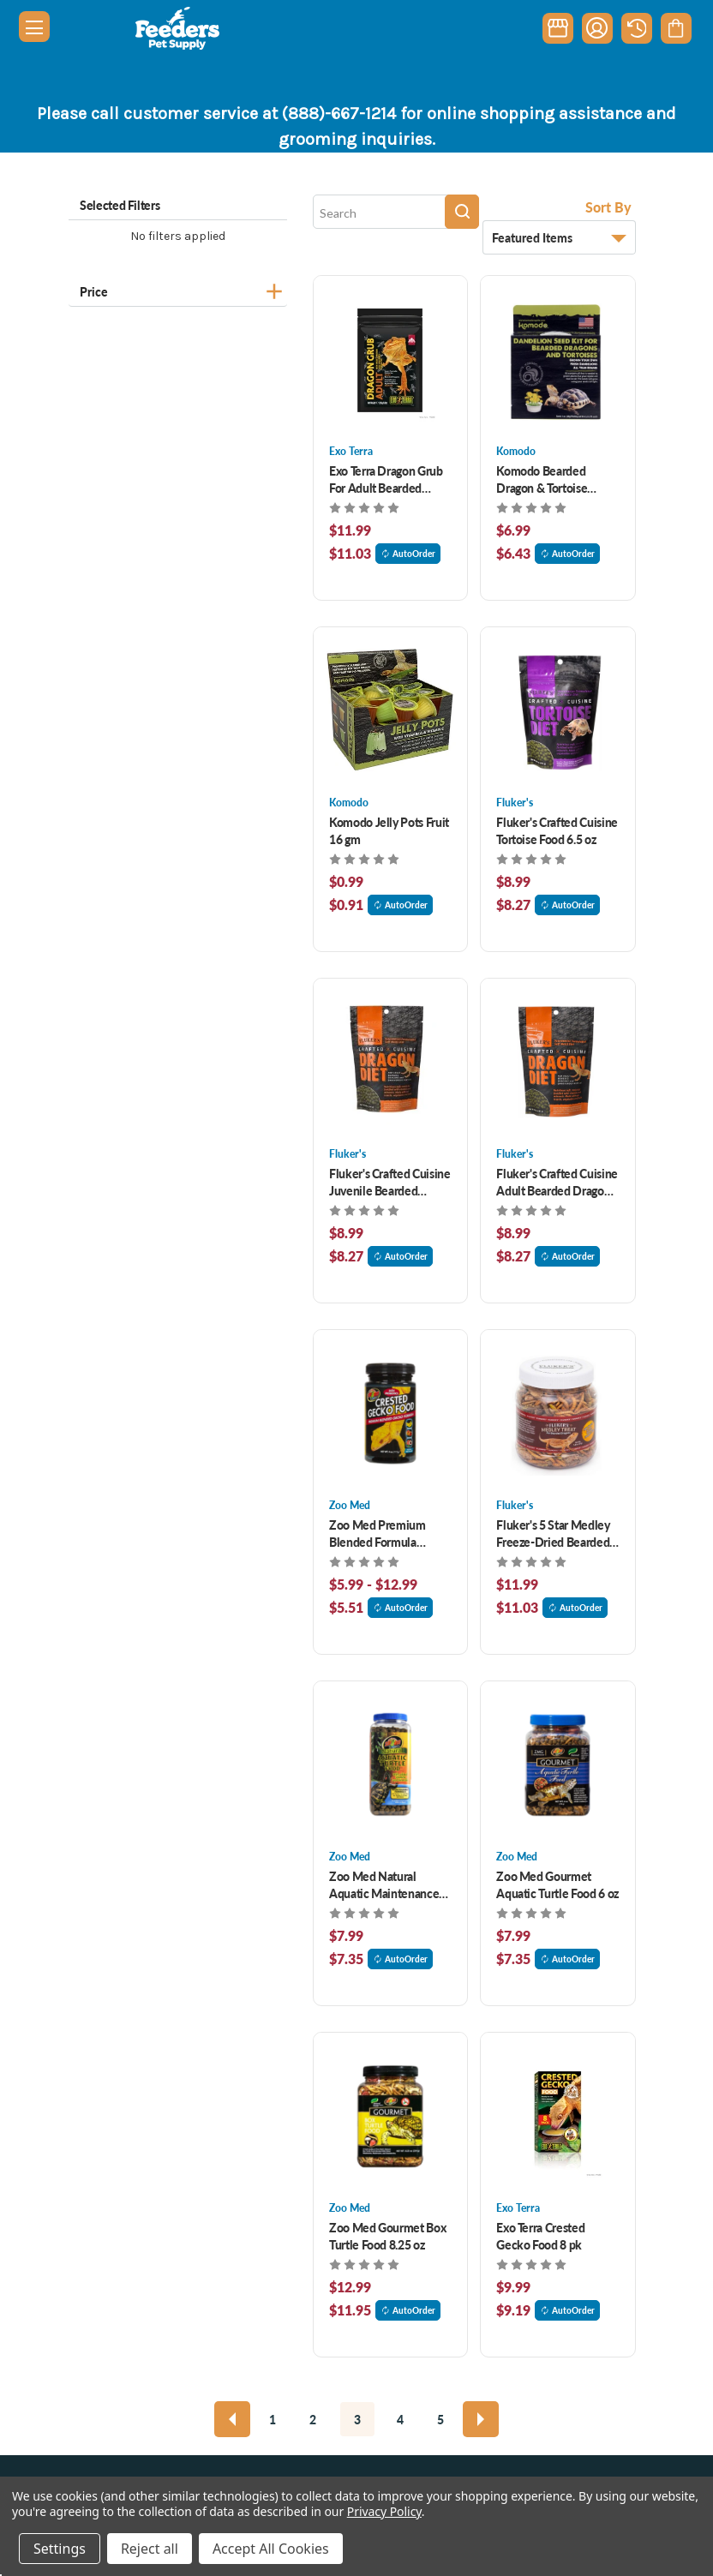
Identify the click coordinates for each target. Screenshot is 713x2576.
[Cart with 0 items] (675, 28)
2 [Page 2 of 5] (312, 2419)
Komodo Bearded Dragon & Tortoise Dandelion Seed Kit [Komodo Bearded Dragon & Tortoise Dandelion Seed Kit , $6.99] (546, 479)
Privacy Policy (384, 2511)
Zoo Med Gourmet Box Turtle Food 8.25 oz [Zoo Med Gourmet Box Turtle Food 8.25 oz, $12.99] (387, 2236)
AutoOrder (407, 554)
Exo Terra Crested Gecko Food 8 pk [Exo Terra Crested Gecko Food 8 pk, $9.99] (540, 2236)
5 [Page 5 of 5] (440, 2419)
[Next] (481, 2419)
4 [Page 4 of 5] (400, 2419)
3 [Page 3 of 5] (357, 2419)
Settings (59, 2548)
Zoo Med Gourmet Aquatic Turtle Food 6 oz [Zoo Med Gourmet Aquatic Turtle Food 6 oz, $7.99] (557, 1884)
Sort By (608, 207)
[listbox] (559, 237)
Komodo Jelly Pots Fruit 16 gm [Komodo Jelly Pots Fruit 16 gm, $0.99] (389, 830)
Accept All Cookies (271, 2548)
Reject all (149, 2548)
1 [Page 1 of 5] (272, 2419)
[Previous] (232, 2419)
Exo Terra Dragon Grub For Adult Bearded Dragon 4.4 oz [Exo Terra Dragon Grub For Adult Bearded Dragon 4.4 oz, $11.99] (386, 479)
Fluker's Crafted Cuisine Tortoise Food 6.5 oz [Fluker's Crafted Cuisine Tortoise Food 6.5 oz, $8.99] (557, 830)
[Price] (178, 289)
